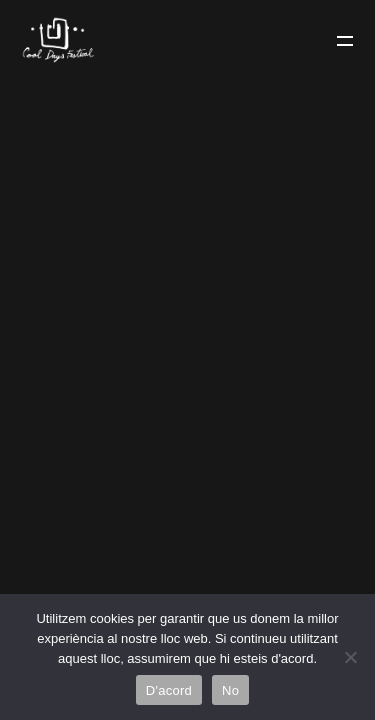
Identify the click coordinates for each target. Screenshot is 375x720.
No (230, 690)
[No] (350, 657)
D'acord (169, 690)
